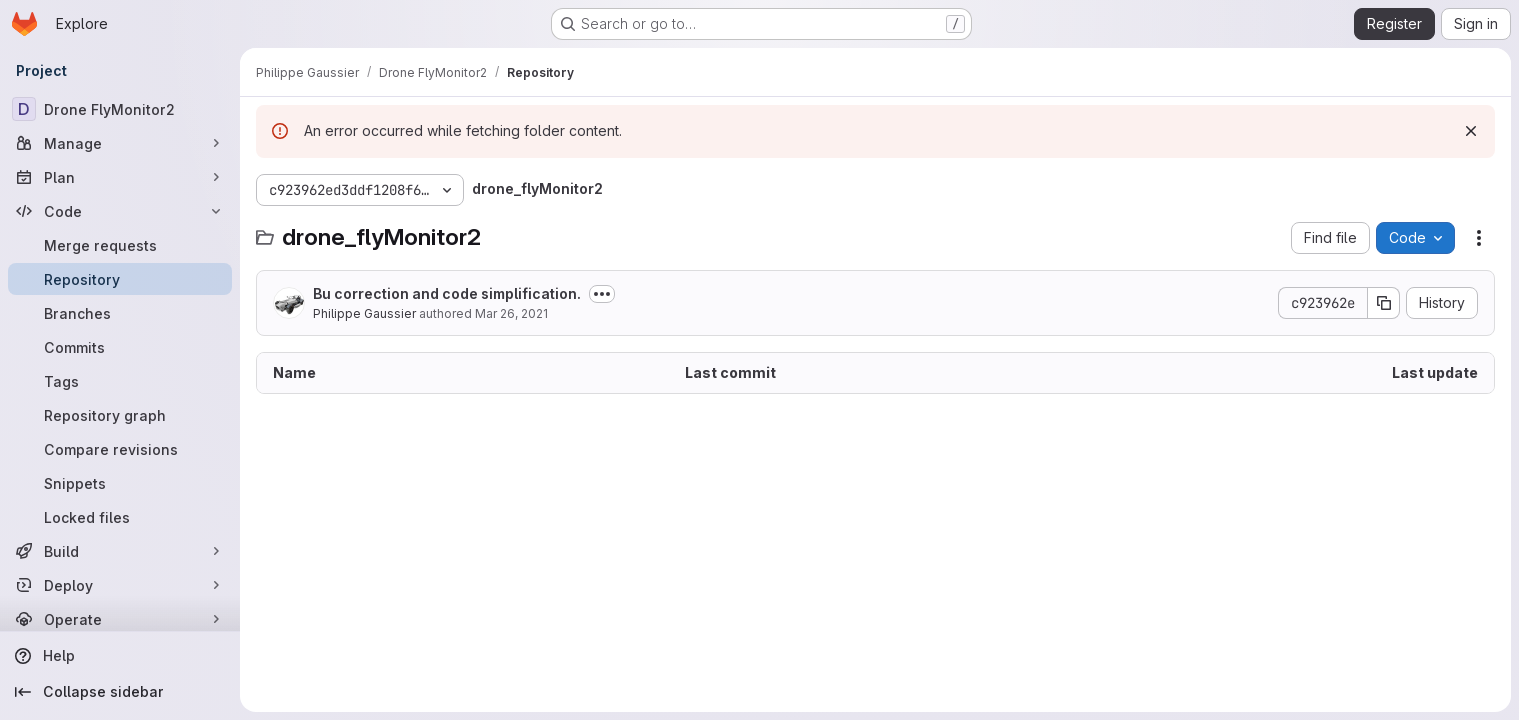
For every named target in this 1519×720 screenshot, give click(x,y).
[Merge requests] (120, 245)
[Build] (120, 551)
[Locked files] (120, 517)
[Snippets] (120, 483)
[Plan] (120, 177)
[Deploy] (120, 585)
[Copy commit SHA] (1384, 303)
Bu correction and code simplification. (447, 293)
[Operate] (120, 619)
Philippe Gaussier (364, 313)
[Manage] (120, 143)
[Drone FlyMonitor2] (120, 109)
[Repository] (120, 279)
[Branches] (120, 313)
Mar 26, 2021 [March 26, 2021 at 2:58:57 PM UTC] (511, 313)
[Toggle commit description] (602, 294)
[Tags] (120, 381)
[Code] (120, 211)
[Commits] (120, 347)
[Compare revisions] (120, 449)
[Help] (120, 656)
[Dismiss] (1471, 131)
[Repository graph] (120, 415)
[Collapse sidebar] (120, 692)
